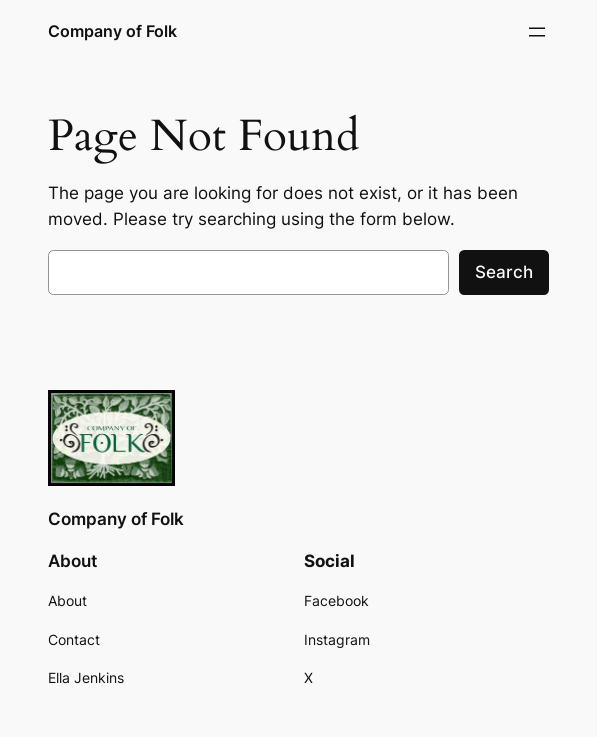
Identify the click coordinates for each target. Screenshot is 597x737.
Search (504, 272)
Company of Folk (112, 31)
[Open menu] (537, 32)
